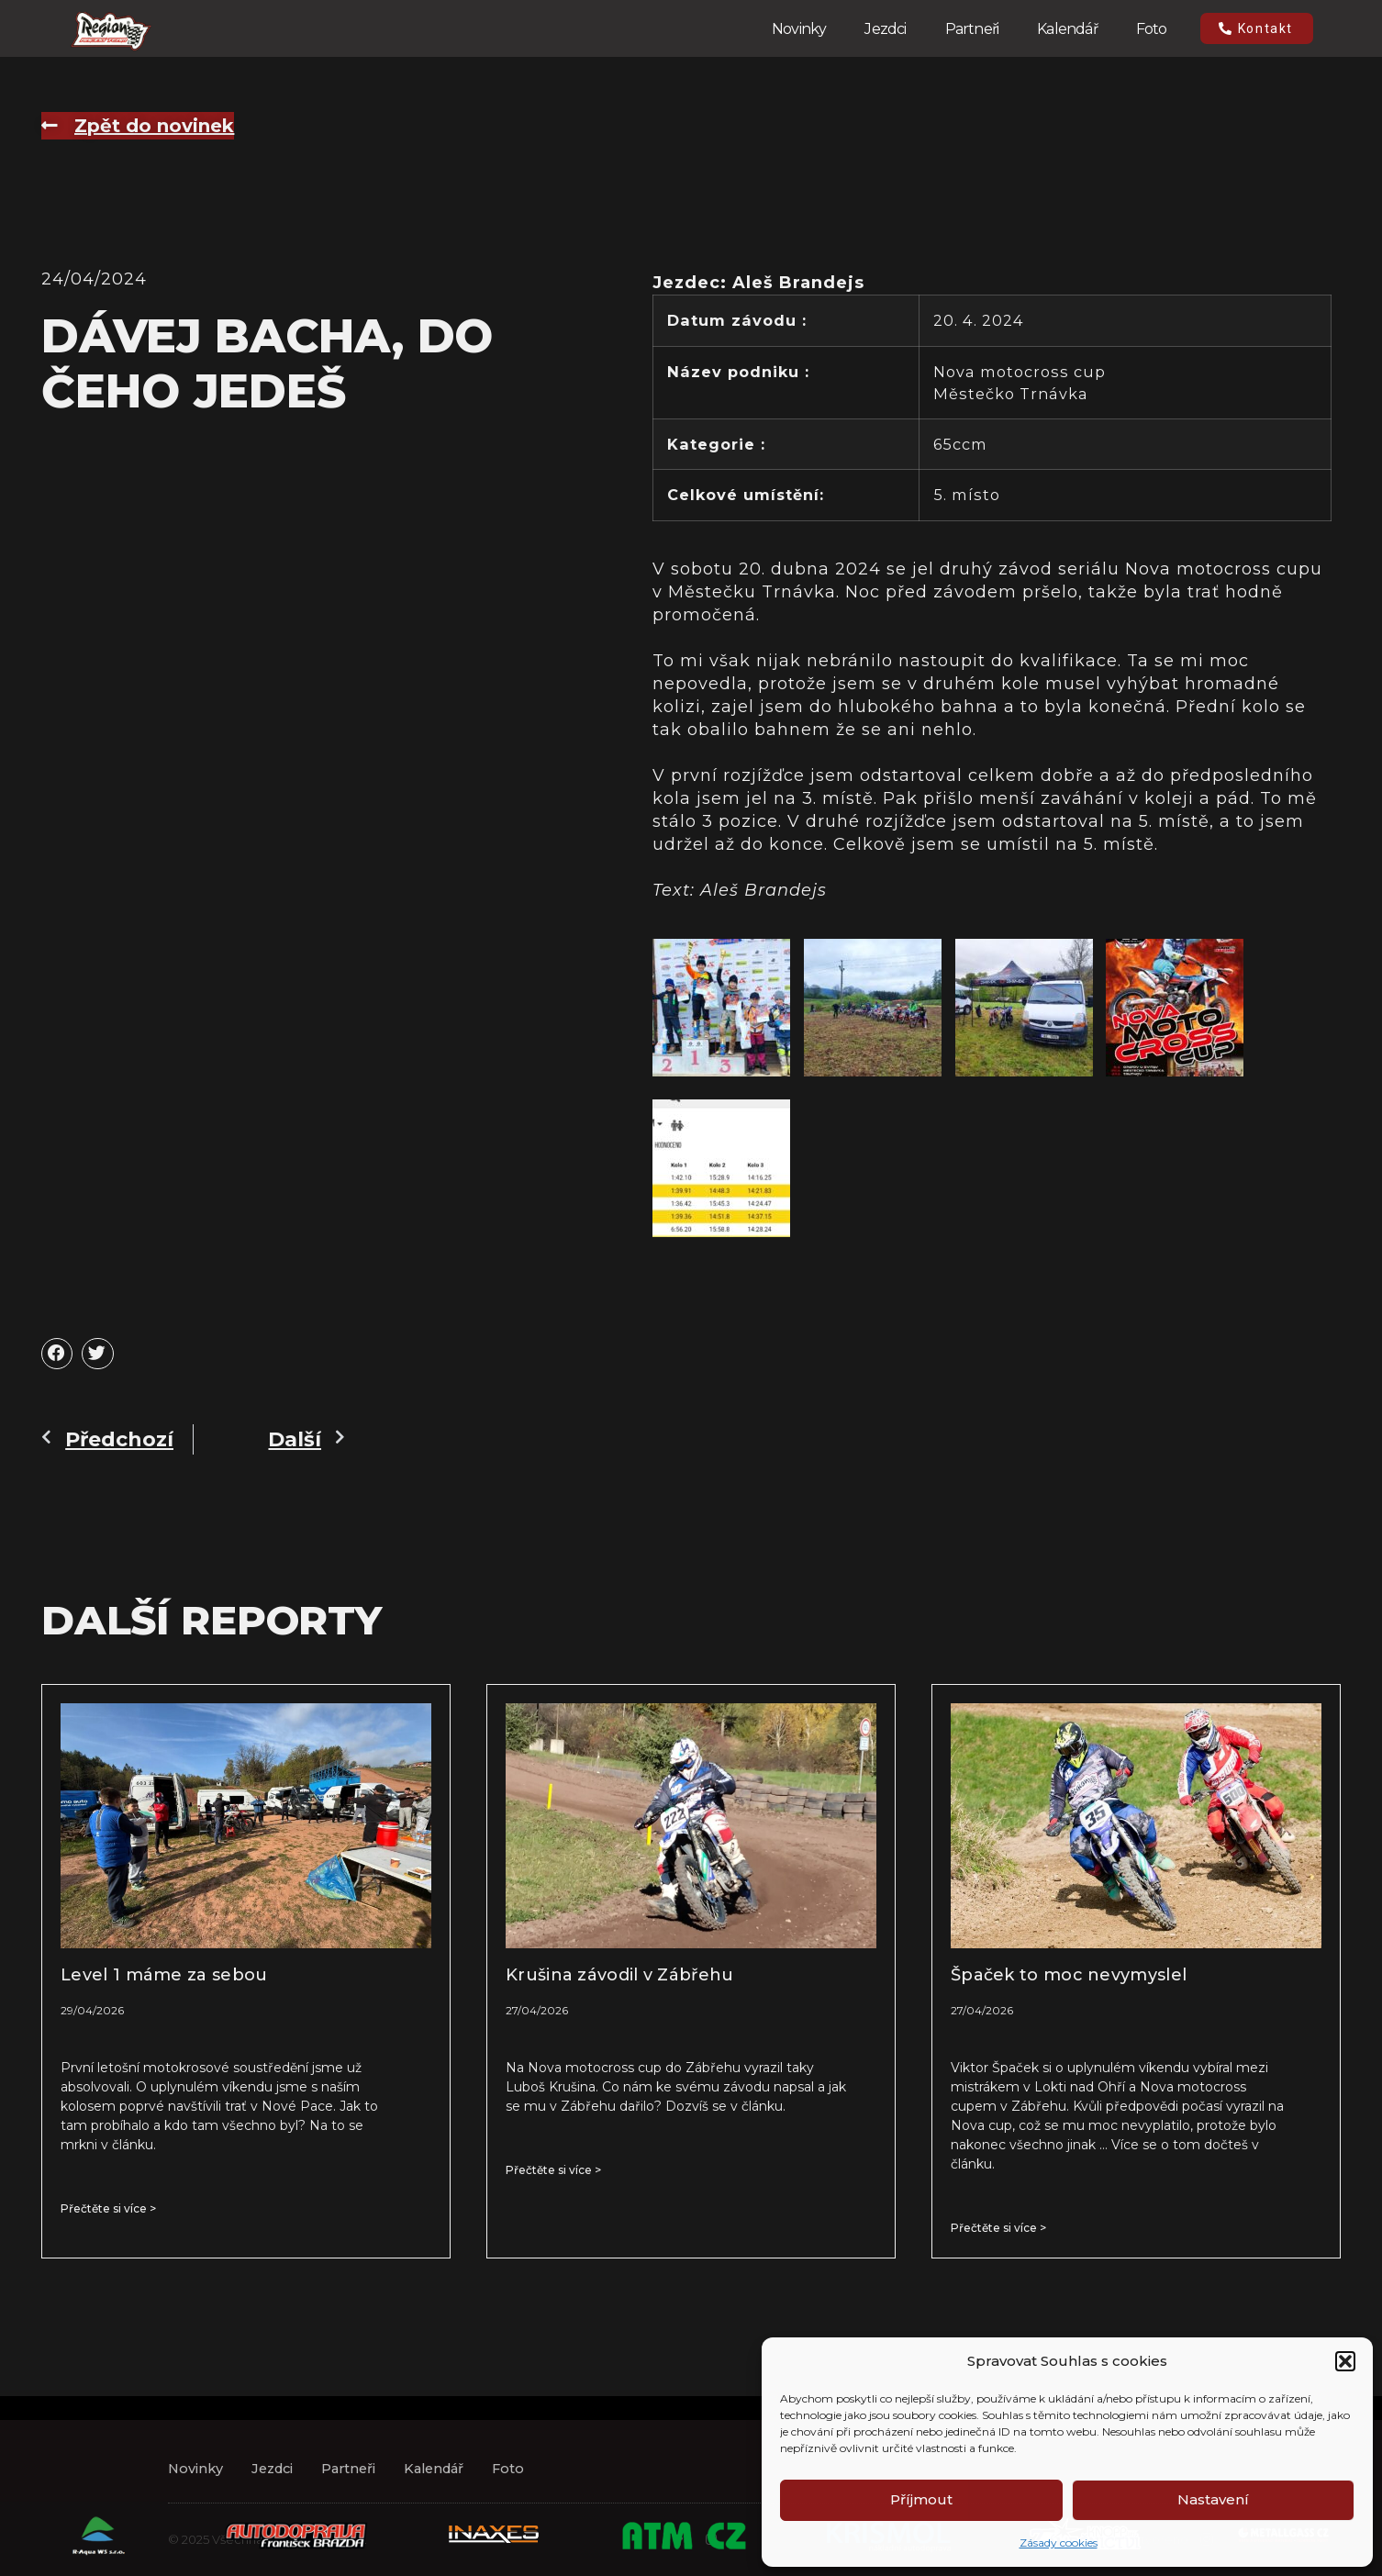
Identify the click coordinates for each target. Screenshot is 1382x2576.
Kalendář (1067, 29)
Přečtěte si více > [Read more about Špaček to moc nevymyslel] (998, 2228)
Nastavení (1213, 2499)
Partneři (972, 29)
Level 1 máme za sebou (164, 1975)
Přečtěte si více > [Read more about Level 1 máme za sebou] (108, 2208)
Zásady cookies (1059, 2542)
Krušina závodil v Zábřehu (620, 1975)
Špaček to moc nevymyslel (1069, 1975)
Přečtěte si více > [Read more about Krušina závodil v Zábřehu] (553, 2170)
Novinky (799, 29)
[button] (1345, 2361)
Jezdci (885, 29)
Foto (1151, 29)
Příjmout (921, 2499)
